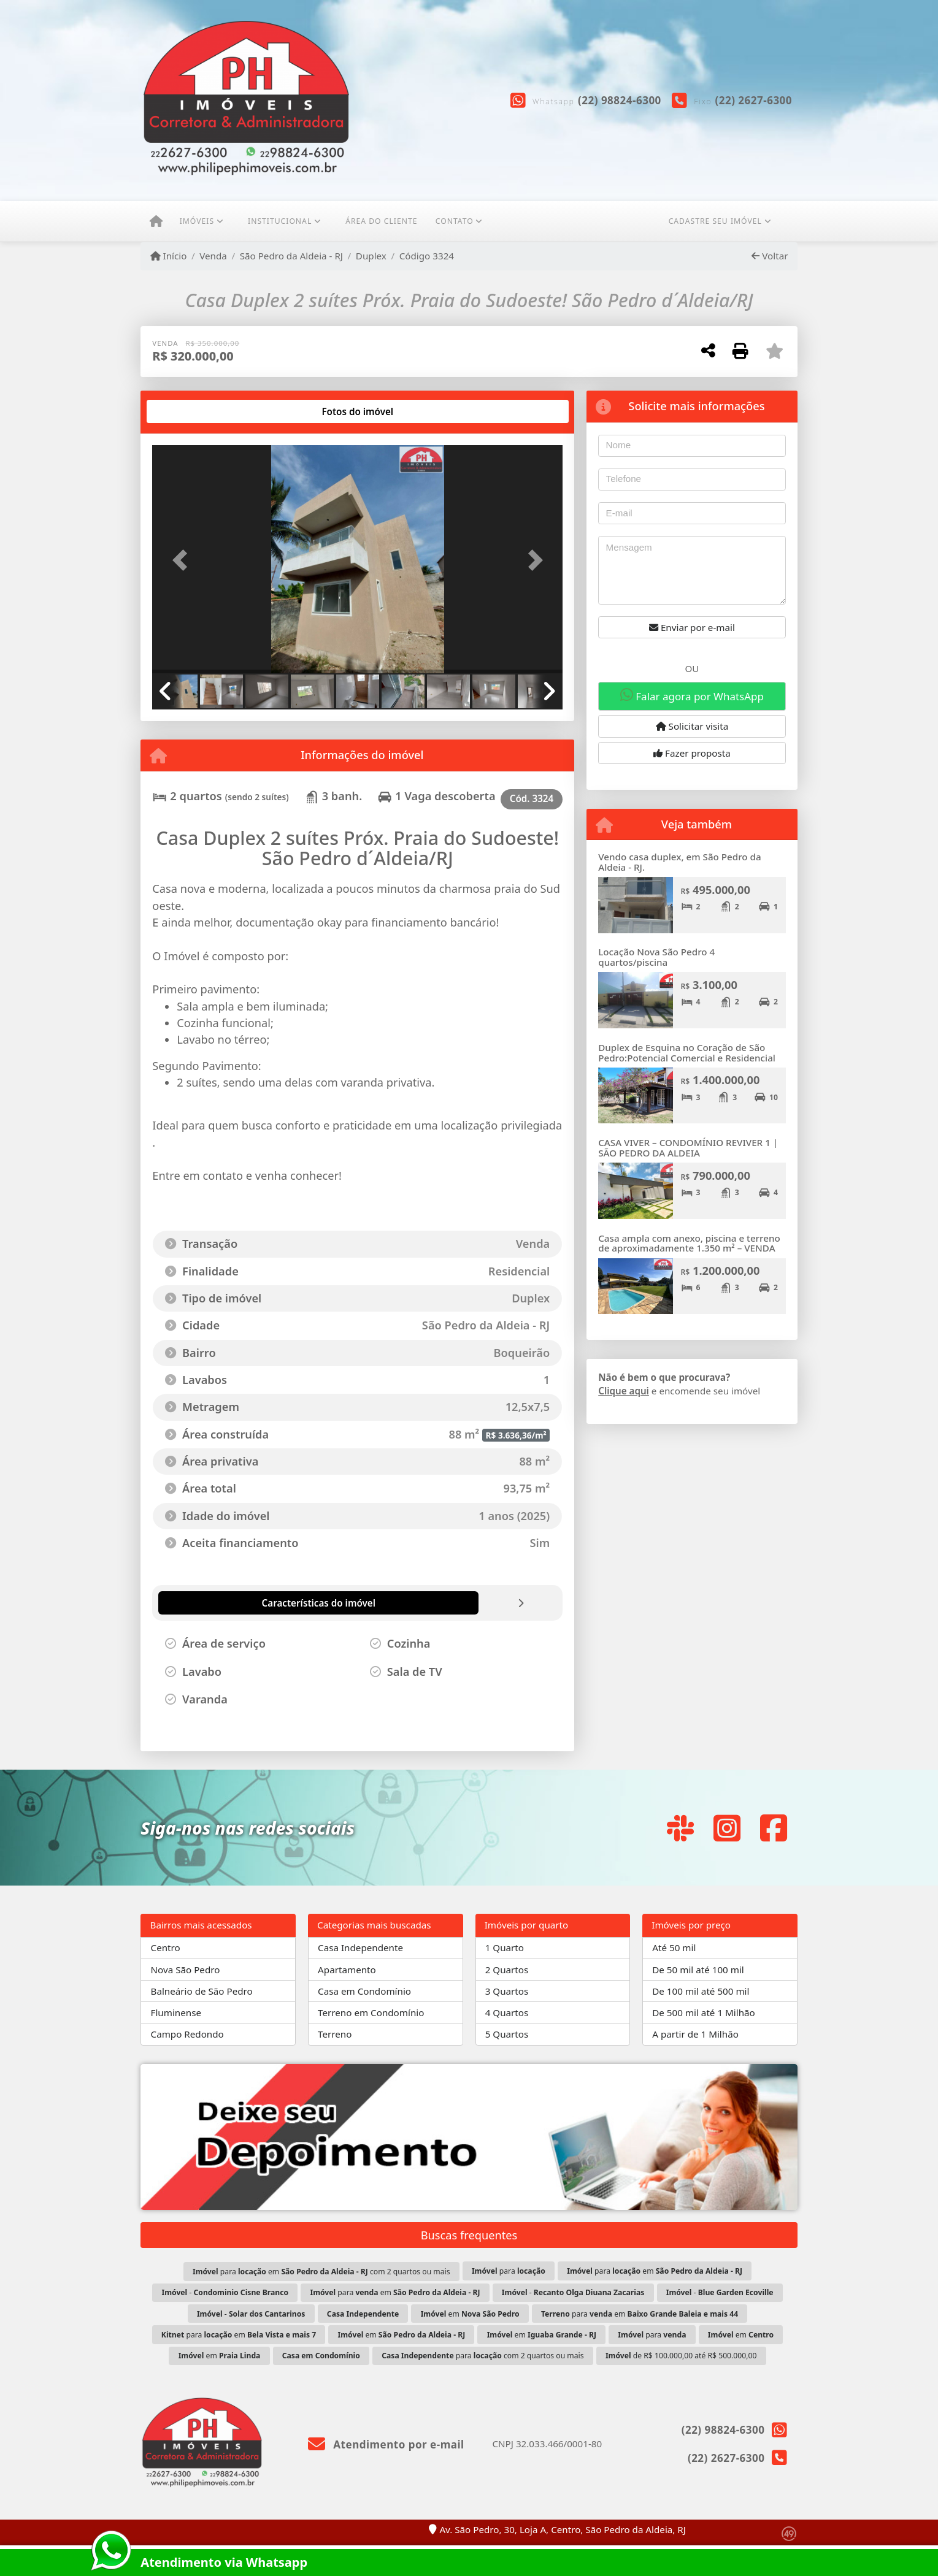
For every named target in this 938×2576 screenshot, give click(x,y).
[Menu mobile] (156, 221)
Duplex (371, 256)
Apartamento (347, 1969)
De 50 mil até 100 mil (698, 1969)
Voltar (770, 256)
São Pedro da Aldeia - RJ (291, 256)
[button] (182, 560)
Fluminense (176, 2012)
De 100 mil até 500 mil (700, 1991)
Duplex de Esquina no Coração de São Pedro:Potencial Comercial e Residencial (686, 1052)
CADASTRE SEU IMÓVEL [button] (715, 221)
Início (168, 256)
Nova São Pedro (185, 1969)
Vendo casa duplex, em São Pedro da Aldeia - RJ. (679, 861)
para (508, 2271)
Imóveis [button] (197, 221)
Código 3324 (426, 256)
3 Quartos (507, 1991)
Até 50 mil (674, 1947)
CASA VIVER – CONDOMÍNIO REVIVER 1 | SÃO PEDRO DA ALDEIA (688, 1147)
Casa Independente (360, 1947)
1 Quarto (504, 1947)
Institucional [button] (280, 221)
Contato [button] (455, 221)
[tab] (192, 411)
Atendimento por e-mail (386, 2444)
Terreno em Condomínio (371, 2012)
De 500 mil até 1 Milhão (703, 2012)
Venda (213, 256)
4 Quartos (507, 2012)
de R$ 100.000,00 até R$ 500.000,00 (680, 2355)
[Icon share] (680, 1827)
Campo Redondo (187, 2034)
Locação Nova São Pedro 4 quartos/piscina (656, 957)
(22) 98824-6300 (619, 100)
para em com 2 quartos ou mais (321, 2271)
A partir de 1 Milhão (695, 2034)
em (470, 2314)
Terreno (335, 2034)
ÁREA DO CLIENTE (381, 221)
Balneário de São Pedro (202, 1991)
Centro (165, 1947)
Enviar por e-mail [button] (692, 627)
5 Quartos (507, 2034)
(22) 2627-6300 (753, 100)
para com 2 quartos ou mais (482, 2355)
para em (654, 2271)
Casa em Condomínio (364, 1991)
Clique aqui (623, 1391)
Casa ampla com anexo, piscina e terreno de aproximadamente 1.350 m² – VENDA (689, 1243)
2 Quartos (507, 1969)
